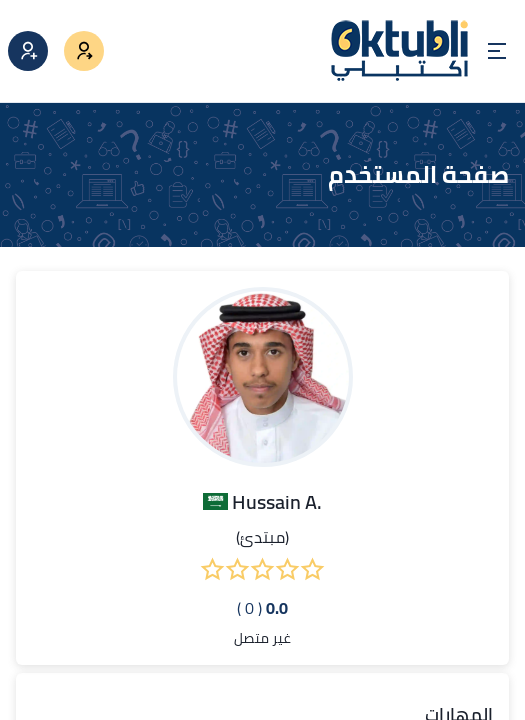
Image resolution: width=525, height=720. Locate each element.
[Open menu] (497, 51)
